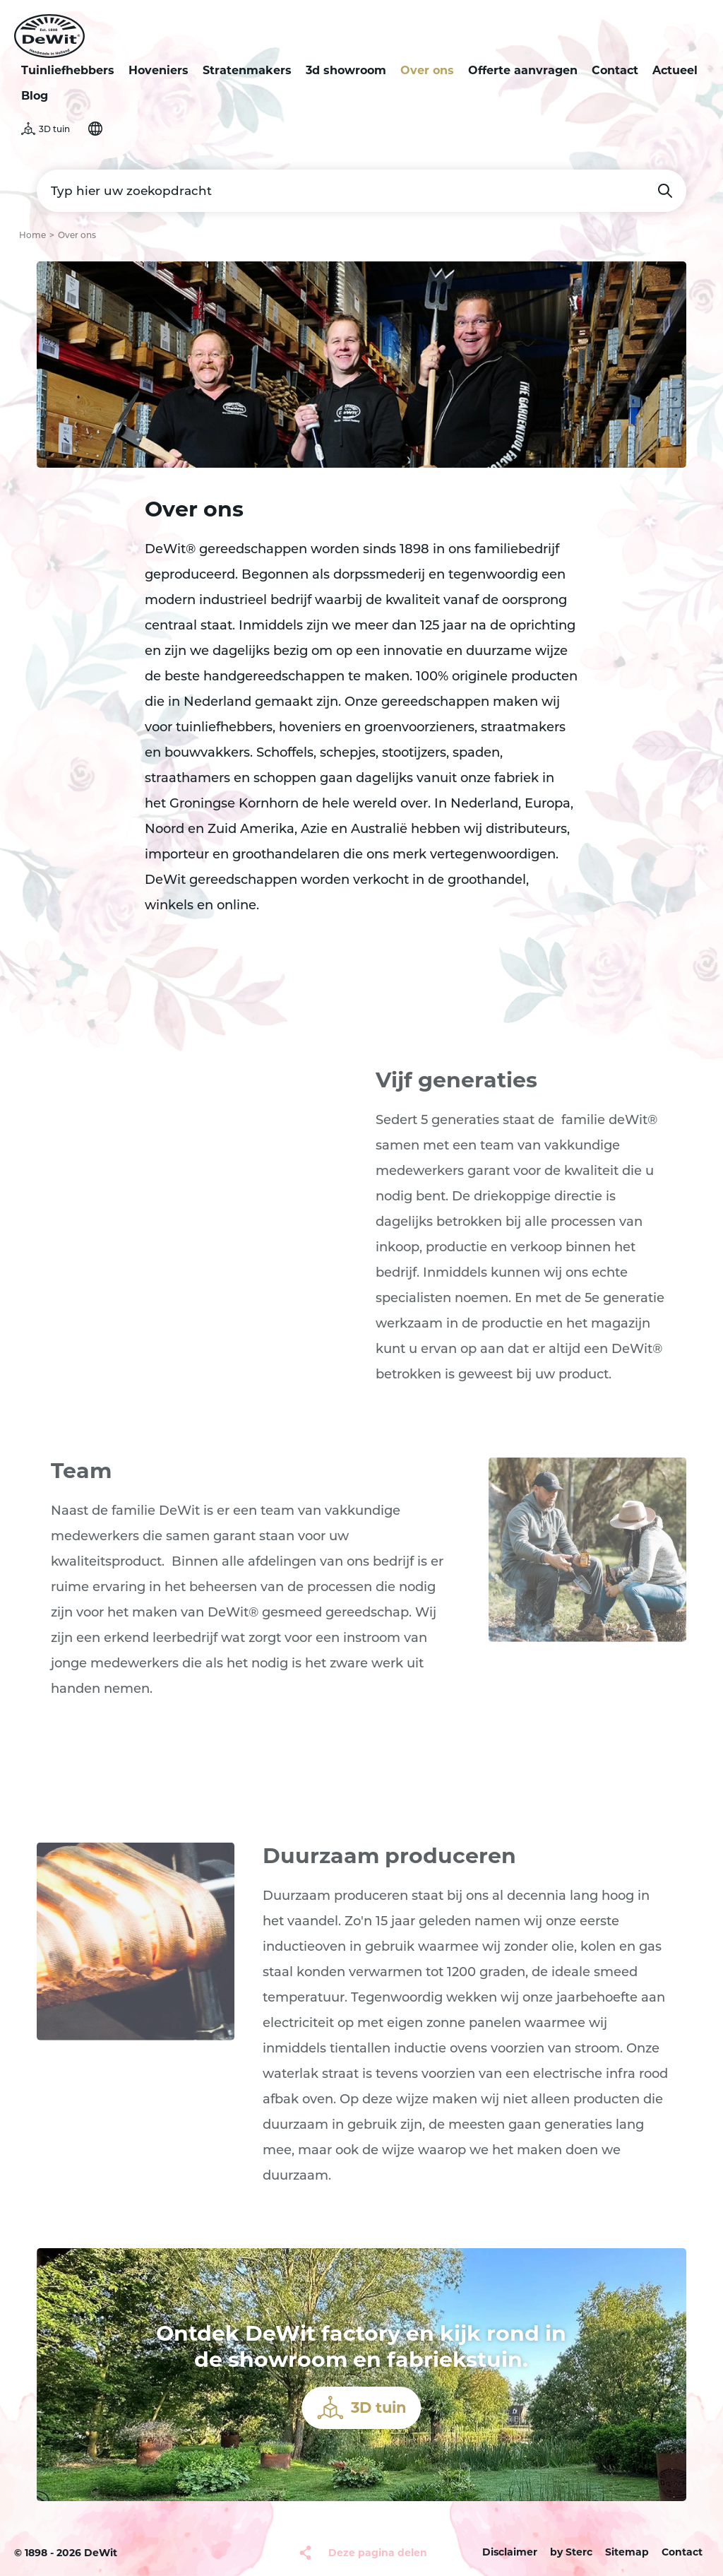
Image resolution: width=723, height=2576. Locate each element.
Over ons (427, 70)
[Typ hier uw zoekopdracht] (361, 191)
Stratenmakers (247, 70)
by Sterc (571, 2552)
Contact (615, 70)
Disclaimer (509, 2552)
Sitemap (627, 2552)
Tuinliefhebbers (67, 70)
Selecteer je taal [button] (95, 128)
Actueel (675, 70)
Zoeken (665, 191)
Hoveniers (159, 70)
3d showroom (346, 70)
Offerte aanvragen (523, 70)
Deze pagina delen (377, 2552)
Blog (34, 95)
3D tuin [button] (54, 129)
